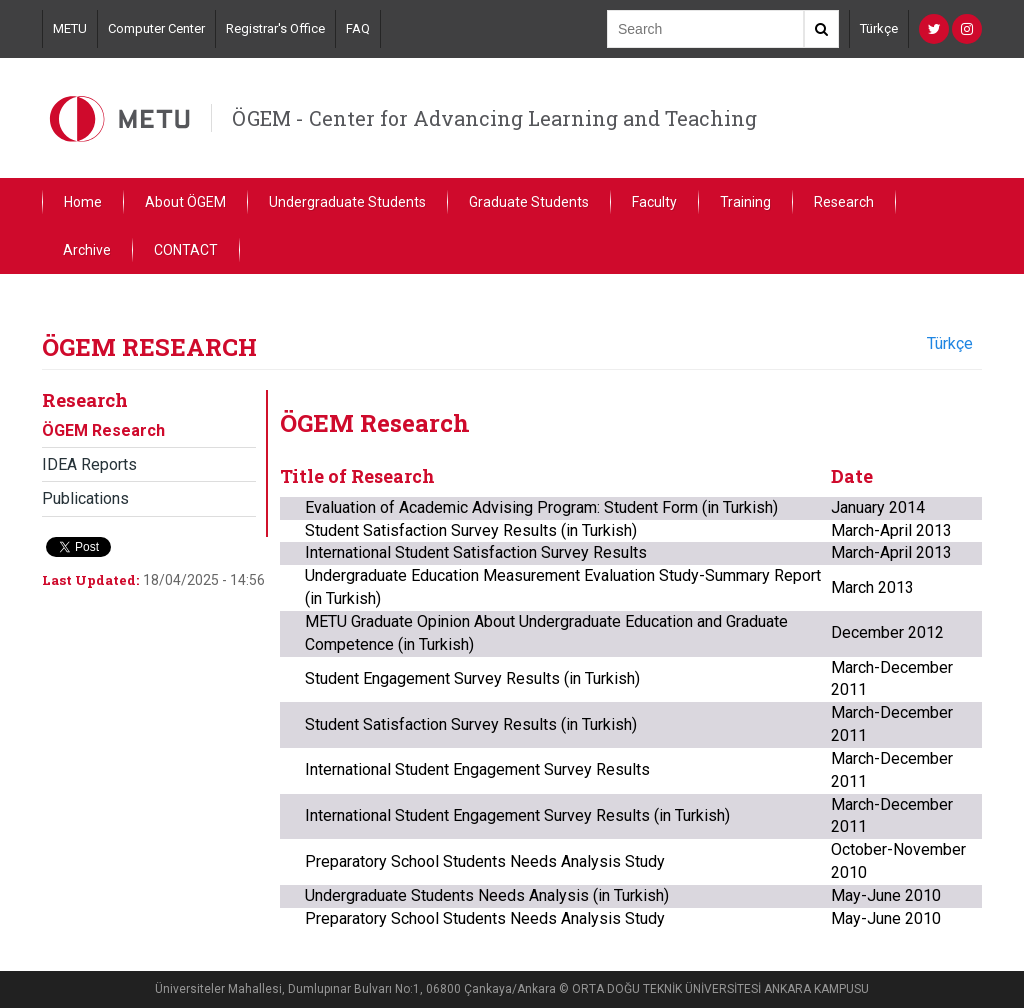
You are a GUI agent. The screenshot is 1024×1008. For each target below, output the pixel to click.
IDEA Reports (89, 464)
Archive (87, 250)
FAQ (358, 28)
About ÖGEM (185, 202)
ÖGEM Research (103, 430)
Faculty (654, 202)
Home (83, 202)
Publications (85, 498)
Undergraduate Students (347, 202)
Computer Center (156, 28)
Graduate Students (529, 202)
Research (844, 202)
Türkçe (879, 28)
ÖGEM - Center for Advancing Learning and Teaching (494, 118)
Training (745, 202)
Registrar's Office (275, 28)
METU (70, 28)
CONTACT (186, 250)
